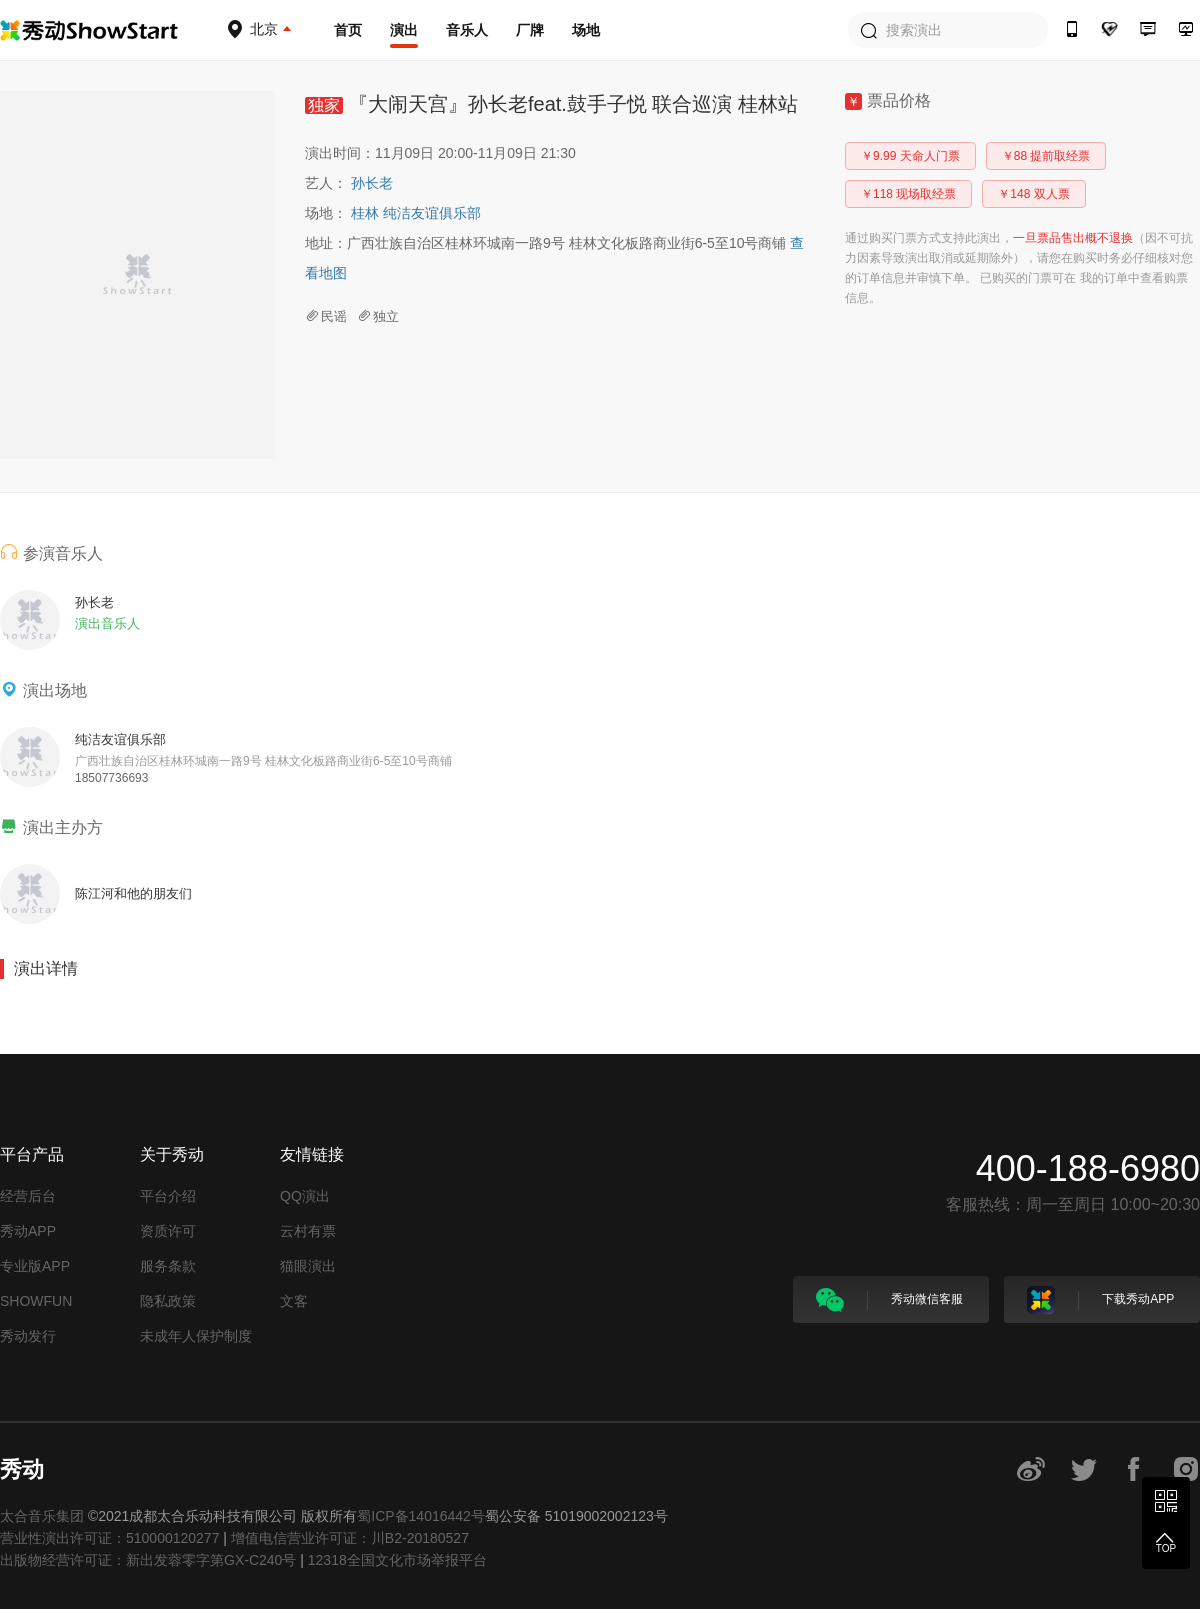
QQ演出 (305, 1196)
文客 (294, 1301)
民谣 (326, 316)
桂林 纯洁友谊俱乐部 (416, 213)
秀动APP (28, 1231)
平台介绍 (168, 1196)
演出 (404, 30)
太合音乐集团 (42, 1516)
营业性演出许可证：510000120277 (109, 1538)
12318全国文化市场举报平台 (397, 1560)
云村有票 (308, 1231)
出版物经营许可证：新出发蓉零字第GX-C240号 (148, 1560)
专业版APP (35, 1266)
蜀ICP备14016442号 (421, 1516)
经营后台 (28, 1196)
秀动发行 (28, 1336)
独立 (378, 316)
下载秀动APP (1100, 1300)
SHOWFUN (36, 1301)
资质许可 (168, 1231)
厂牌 (530, 30)
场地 (586, 30)
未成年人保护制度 (196, 1336)
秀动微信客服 (889, 1300)
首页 (348, 30)
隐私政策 (168, 1301)
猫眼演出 (308, 1266)
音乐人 (467, 30)
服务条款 (168, 1266)
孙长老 (372, 183)
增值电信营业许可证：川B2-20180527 (350, 1538)
